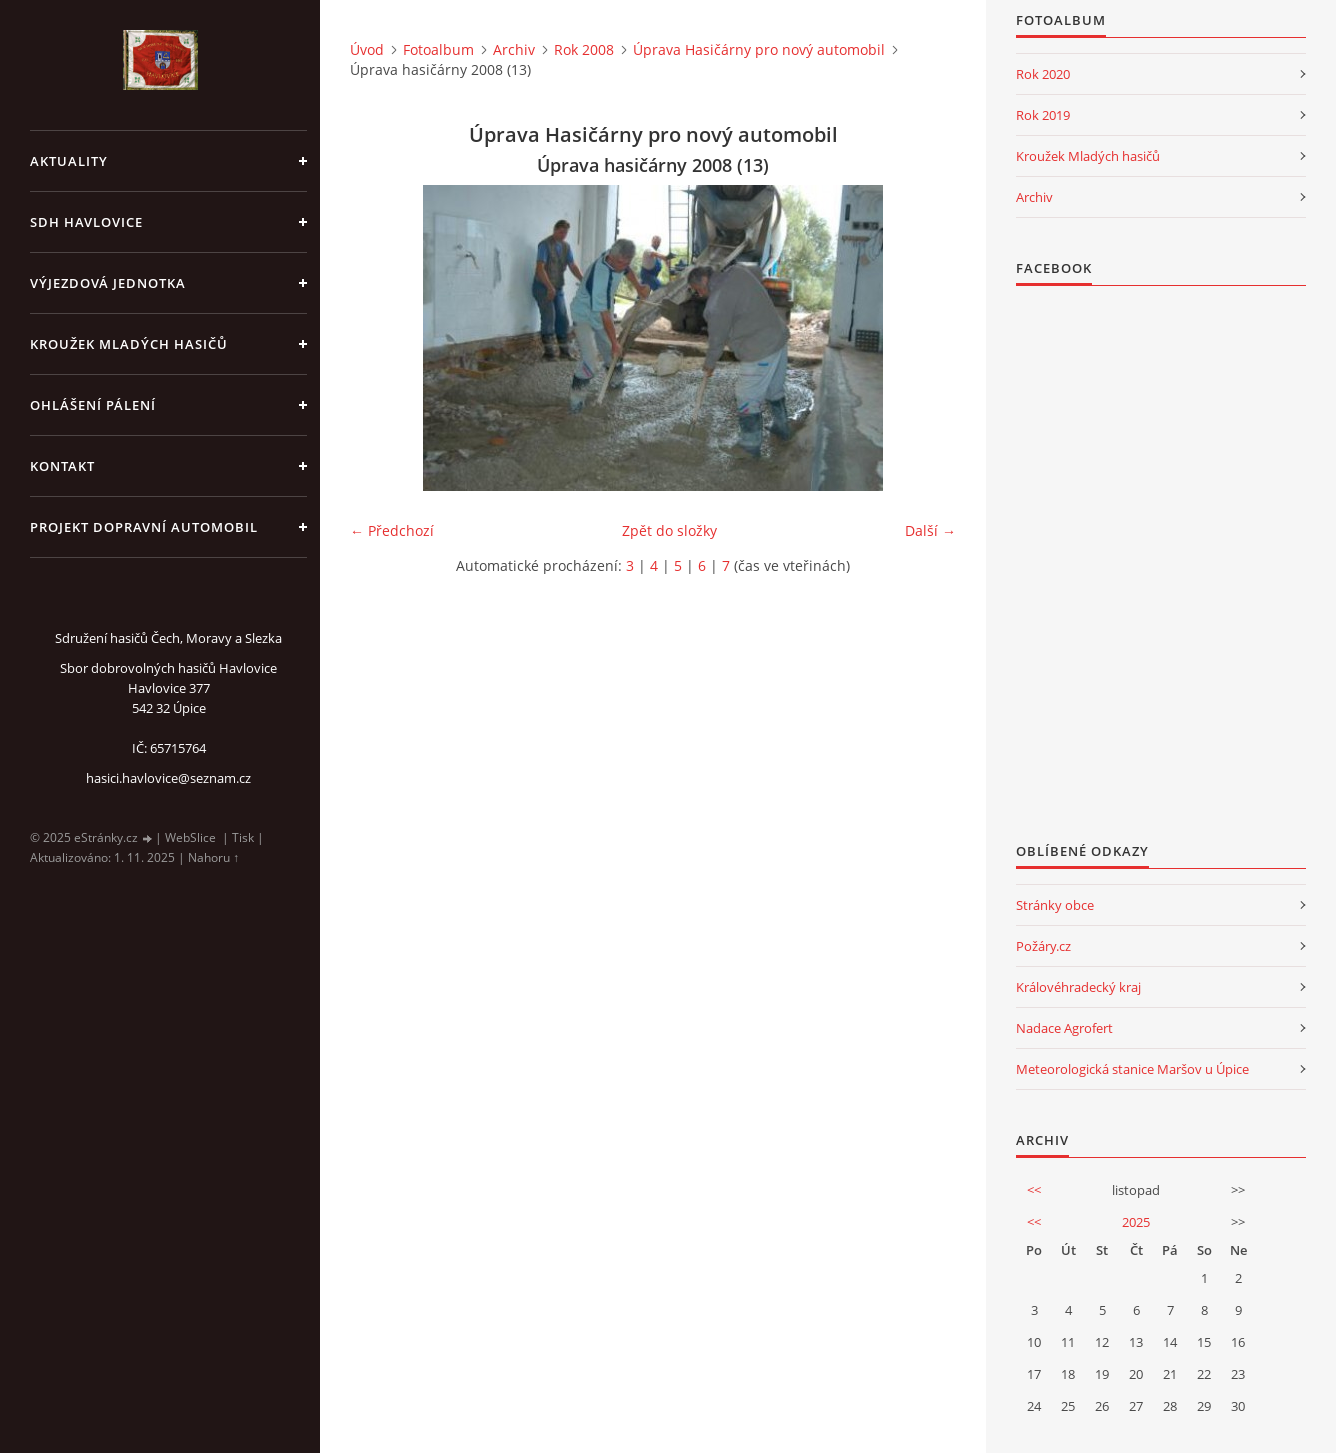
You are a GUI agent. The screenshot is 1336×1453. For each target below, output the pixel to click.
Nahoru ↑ (213, 857)
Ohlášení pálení (93, 405)
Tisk (243, 837)
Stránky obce (1055, 905)
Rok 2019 (1043, 115)
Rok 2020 (1043, 74)
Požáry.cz (1043, 946)
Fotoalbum (438, 49)
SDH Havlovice (86, 222)
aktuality (69, 161)
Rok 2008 (584, 49)
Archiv (514, 49)
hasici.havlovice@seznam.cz (168, 778)
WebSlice (190, 837)
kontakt (62, 466)
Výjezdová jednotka (108, 283)
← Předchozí (392, 530)
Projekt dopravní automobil (144, 527)
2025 (1136, 1222)
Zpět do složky (669, 530)
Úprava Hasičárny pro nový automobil (759, 49)
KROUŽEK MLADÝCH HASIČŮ (129, 344)
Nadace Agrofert (1064, 1028)
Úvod (367, 49)
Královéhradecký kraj (1078, 987)
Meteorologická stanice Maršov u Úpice (1132, 1069)
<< (1034, 1190)
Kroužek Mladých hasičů (1088, 156)
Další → (930, 530)
